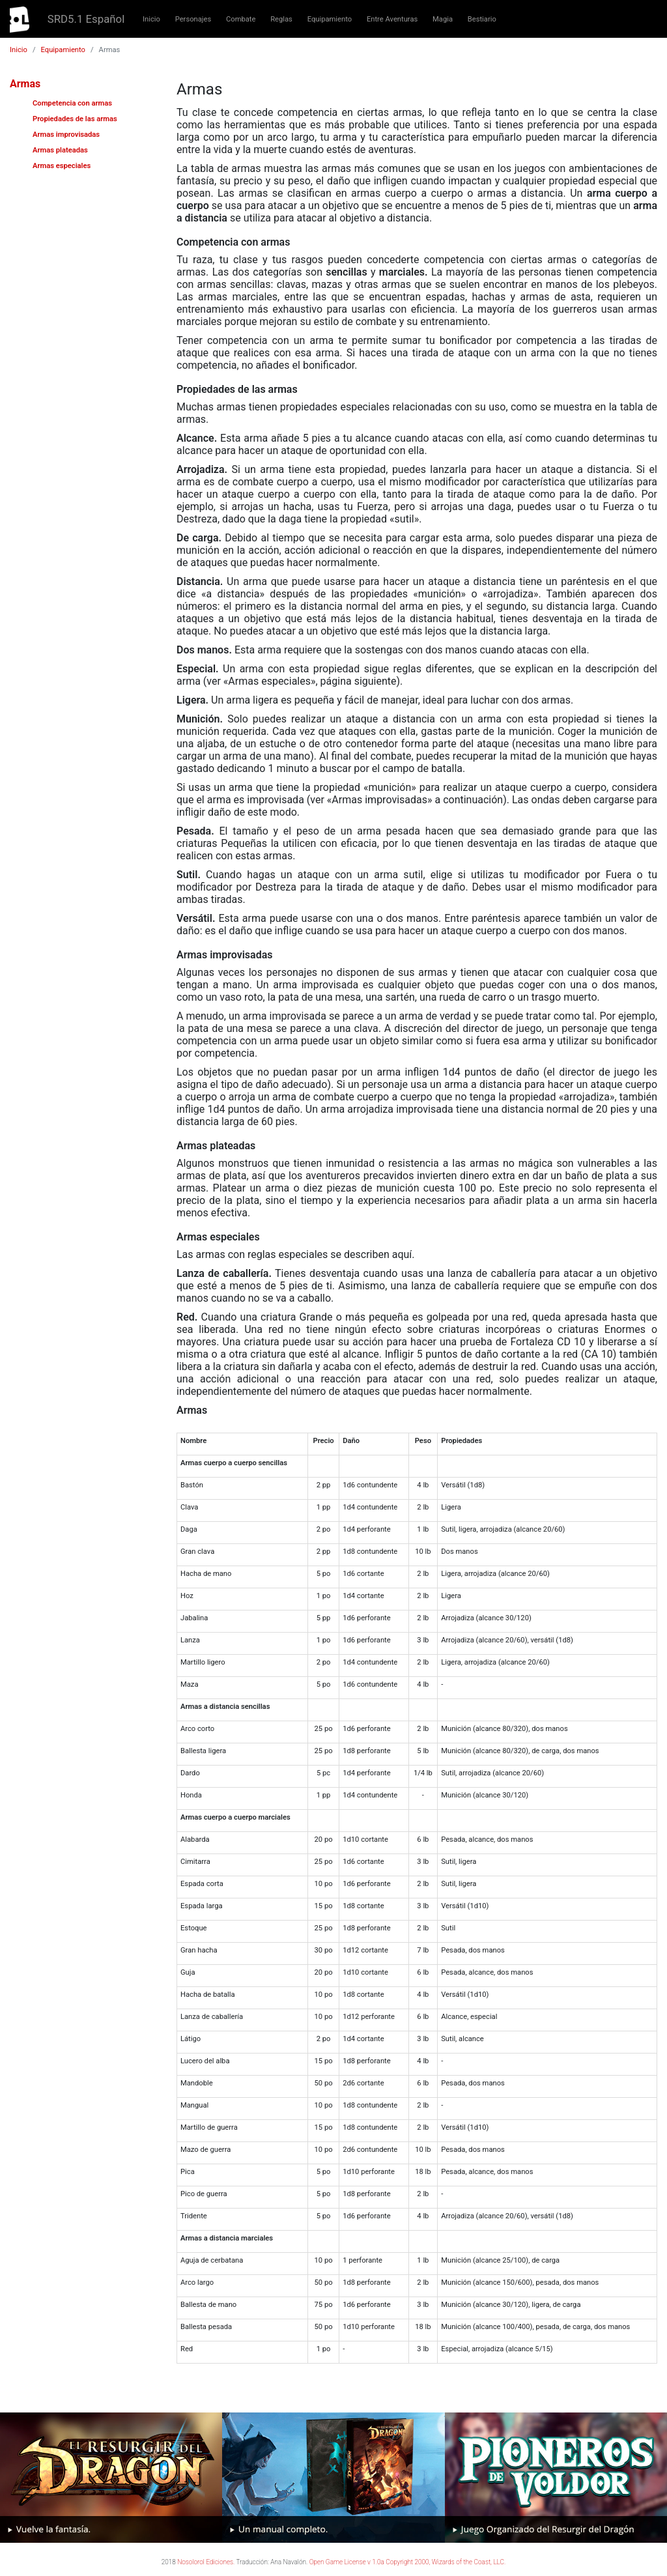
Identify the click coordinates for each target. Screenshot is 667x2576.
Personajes (193, 19)
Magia (443, 19)
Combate (240, 19)
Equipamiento (329, 19)
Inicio (151, 19)
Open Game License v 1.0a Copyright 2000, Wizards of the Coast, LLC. (407, 2562)
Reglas (281, 19)
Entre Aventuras (392, 19)
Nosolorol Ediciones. (205, 2562)
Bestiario (482, 19)
